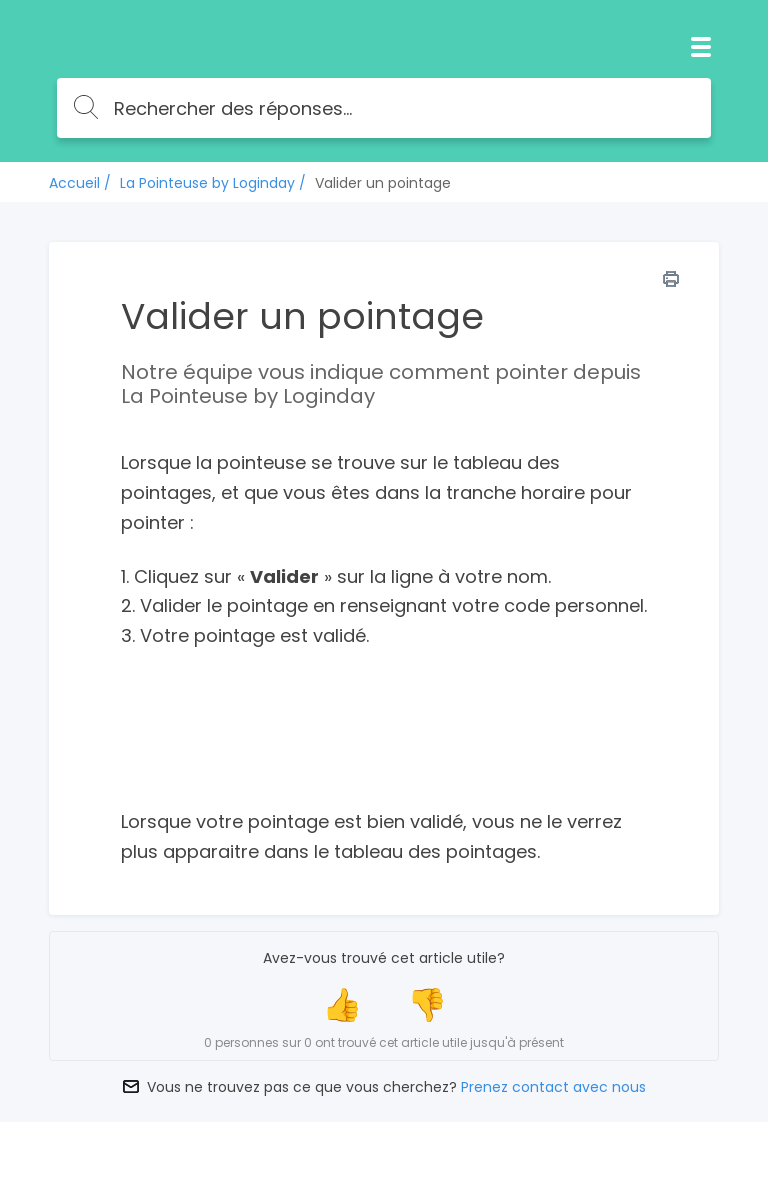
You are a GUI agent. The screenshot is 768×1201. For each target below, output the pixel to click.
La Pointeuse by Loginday (207, 183)
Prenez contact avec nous (553, 1087)
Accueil (74, 183)
